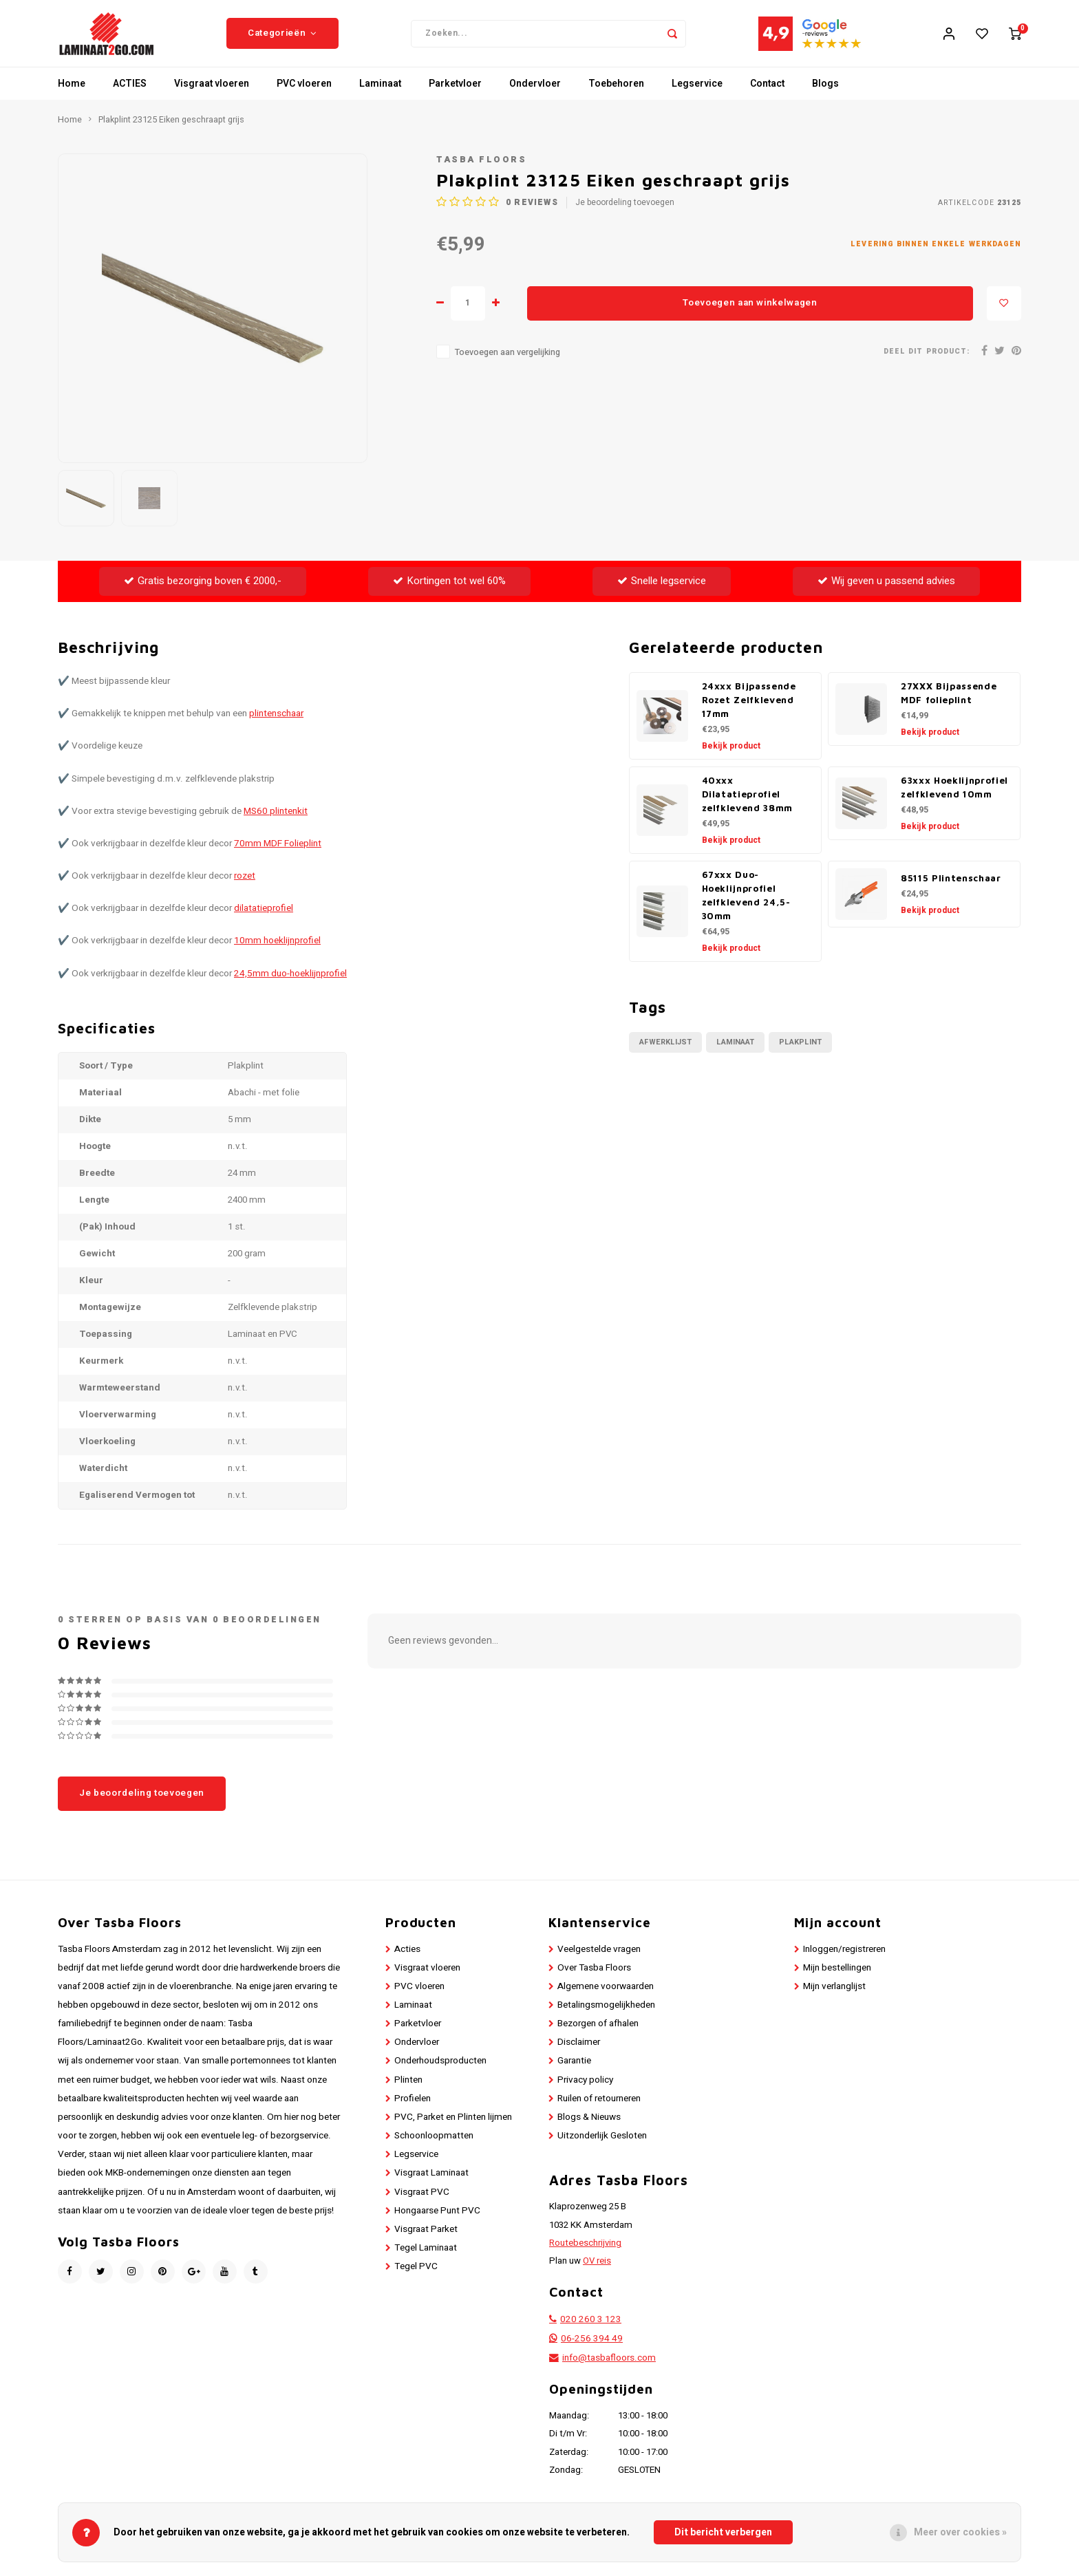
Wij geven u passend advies (886, 589)
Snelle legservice (661, 589)
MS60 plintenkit (276, 820)
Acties (407, 1957)
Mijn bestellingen (837, 1977)
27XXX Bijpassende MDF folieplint (948, 701)
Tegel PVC (416, 2275)
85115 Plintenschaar (951, 886)
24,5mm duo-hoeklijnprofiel (290, 982)
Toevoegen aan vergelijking (507, 361)
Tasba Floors (481, 168)
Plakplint (800, 1051)
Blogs (825, 92)
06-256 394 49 (592, 2347)
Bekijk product (731, 755)
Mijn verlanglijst (834, 1995)
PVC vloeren (304, 92)
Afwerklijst (665, 1051)
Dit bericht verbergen (723, 2532)
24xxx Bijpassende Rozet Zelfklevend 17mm (749, 708)
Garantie (574, 2069)
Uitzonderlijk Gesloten (602, 2144)
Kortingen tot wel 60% (449, 589)
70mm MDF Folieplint (277, 852)
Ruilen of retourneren (599, 2107)
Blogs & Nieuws (589, 2126)
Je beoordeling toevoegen (624, 211)
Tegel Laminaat (425, 2257)
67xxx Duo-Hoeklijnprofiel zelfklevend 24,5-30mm (746, 904)
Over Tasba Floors (594, 1977)
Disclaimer (578, 2051)
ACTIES (130, 92)
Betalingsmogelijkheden (606, 2014)
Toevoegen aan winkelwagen (750, 312)
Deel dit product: (927, 360)
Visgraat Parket (426, 2238)
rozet (244, 885)
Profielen (412, 2107)
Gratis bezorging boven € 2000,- (202, 589)
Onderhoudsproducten (440, 2069)
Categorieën (282, 38)
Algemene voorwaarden (605, 1995)
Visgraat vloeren (211, 92)
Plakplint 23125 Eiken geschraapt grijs (171, 128)
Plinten (408, 2088)
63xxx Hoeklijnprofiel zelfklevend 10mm (954, 796)
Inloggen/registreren (844, 1957)
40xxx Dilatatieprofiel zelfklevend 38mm (747, 803)
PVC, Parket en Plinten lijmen (453, 2126)
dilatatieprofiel (263, 917)
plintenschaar (276, 722)
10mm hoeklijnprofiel (277, 949)
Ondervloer (535, 92)
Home (71, 92)
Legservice (697, 92)
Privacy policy (585, 2088)
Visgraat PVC (421, 2200)
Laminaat (380, 92)
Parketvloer (455, 92)
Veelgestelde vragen (599, 1957)
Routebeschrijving (585, 2252)
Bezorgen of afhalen (598, 2032)
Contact (767, 92)
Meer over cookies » (960, 2532)
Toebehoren (616, 92)
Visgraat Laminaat (431, 2182)
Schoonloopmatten (433, 2144)
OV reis (597, 2270)
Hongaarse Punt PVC (437, 2219)
